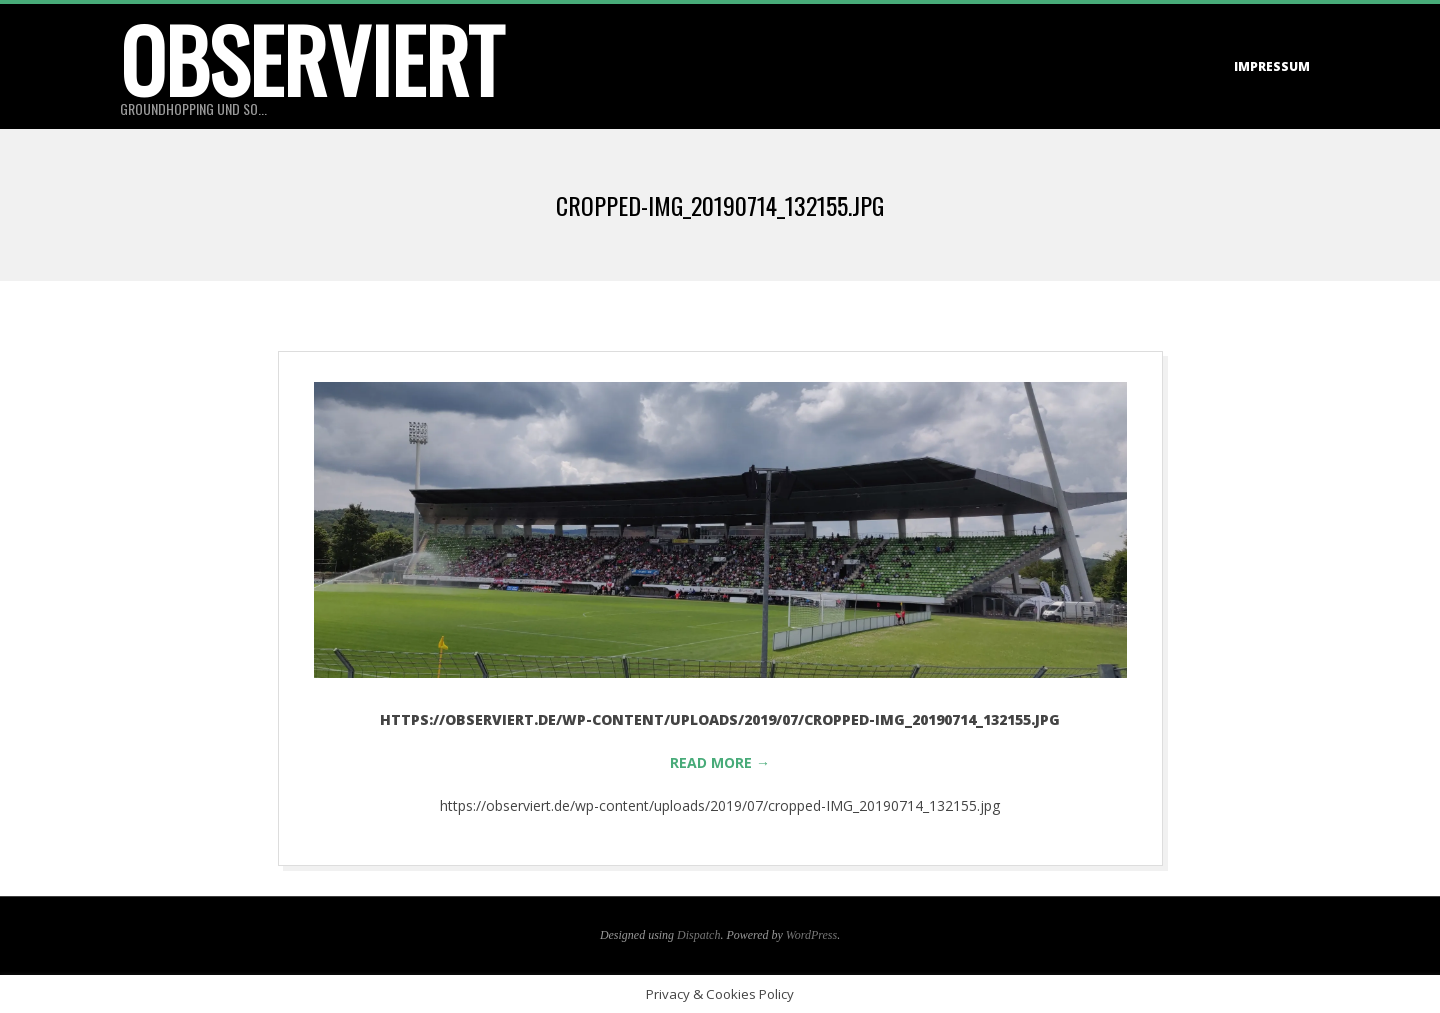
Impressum (1272, 66)
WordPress (811, 935)
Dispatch (698, 935)
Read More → (720, 762)
